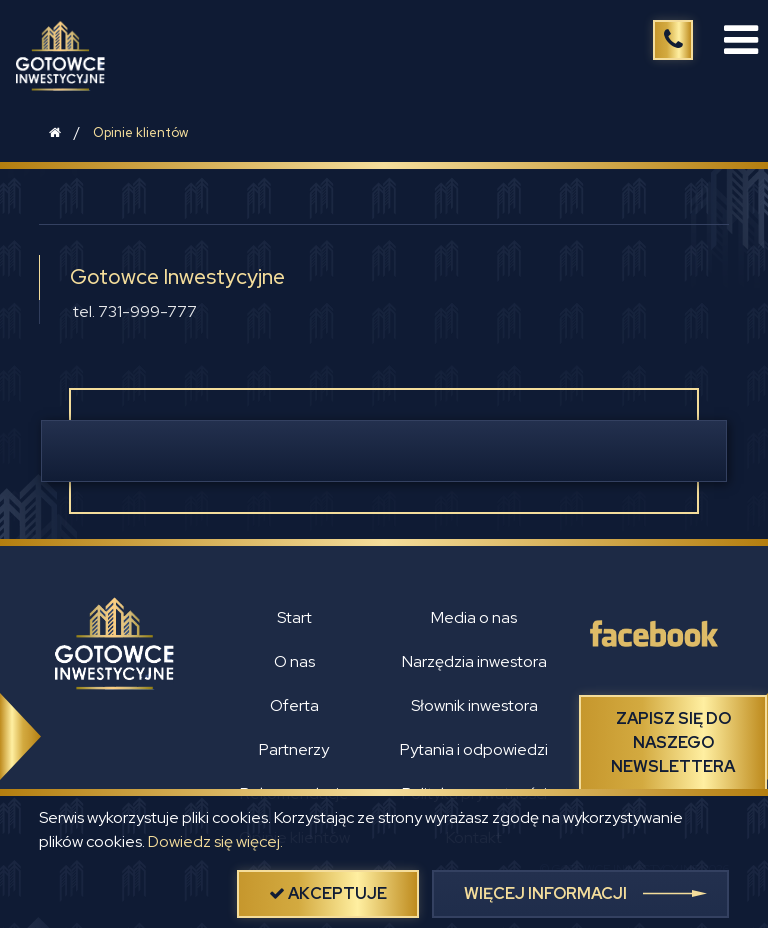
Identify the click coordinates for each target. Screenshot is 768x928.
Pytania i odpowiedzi (474, 749)
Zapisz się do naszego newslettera (673, 742)
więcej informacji (545, 893)
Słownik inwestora (474, 705)
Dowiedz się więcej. (215, 841)
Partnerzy (294, 749)
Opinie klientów (140, 132)
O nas (294, 661)
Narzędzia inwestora (474, 661)
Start (294, 617)
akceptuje (328, 893)
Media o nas (474, 617)
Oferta (294, 705)
